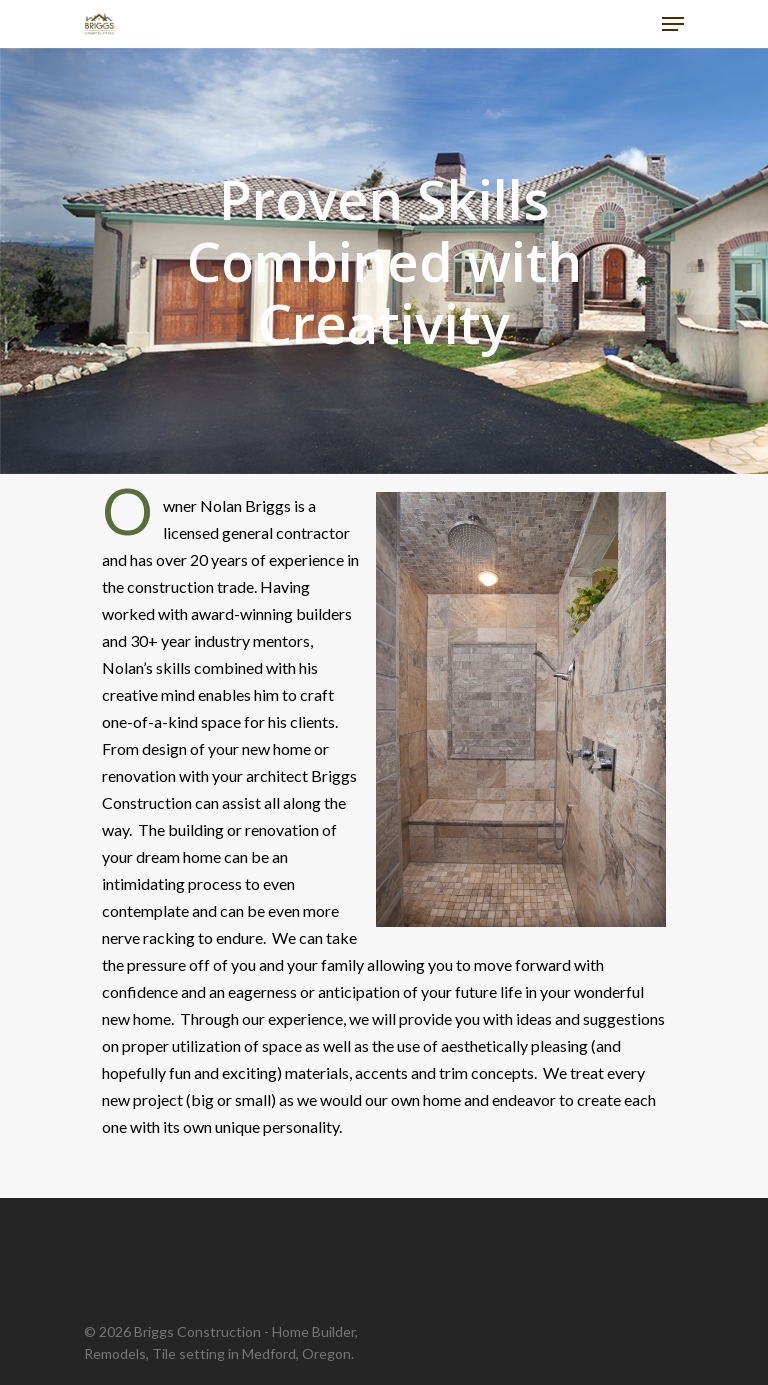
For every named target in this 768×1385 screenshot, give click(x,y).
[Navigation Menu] (673, 24)
